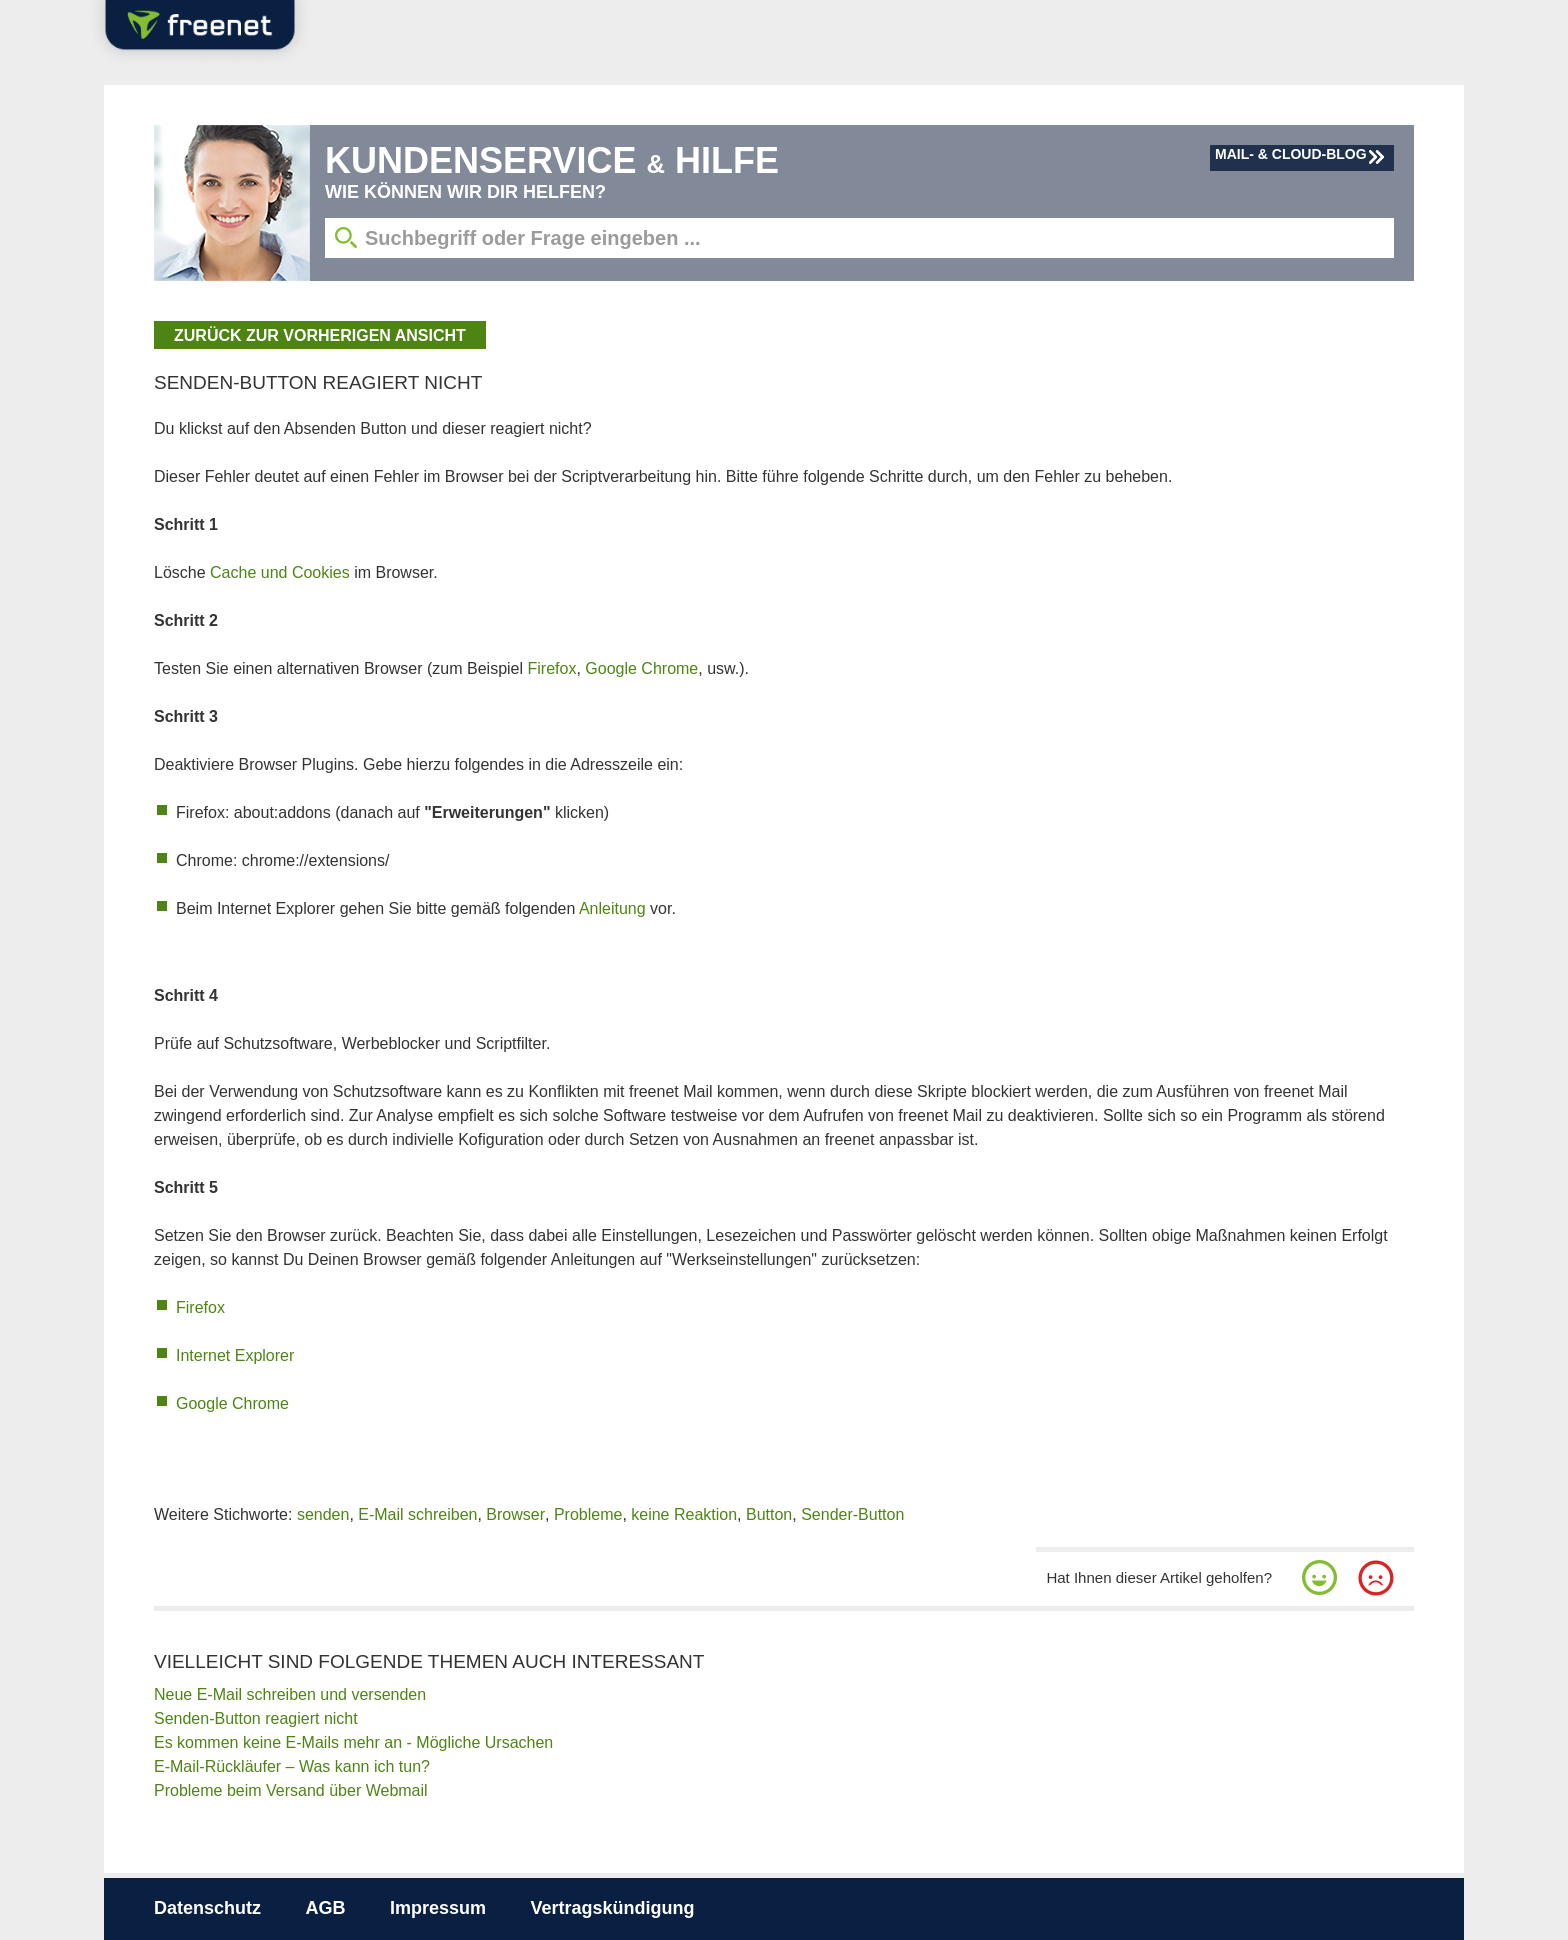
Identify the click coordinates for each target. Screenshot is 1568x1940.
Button (769, 1514)
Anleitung (612, 908)
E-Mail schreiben (417, 1514)
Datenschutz (207, 1908)
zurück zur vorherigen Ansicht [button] (320, 335)
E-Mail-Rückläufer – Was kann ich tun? (292, 1766)
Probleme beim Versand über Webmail (291, 1790)
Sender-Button (852, 1514)
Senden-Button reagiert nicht (256, 1718)
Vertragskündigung (612, 1908)
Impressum (438, 1908)
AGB (325, 1908)
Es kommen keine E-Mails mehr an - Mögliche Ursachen (353, 1742)
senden (323, 1514)
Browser (515, 1514)
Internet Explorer (235, 1355)
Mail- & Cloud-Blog (1291, 154)
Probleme (588, 1514)
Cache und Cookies (280, 572)
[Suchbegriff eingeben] (859, 238)
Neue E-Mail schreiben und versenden (290, 1694)
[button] (1320, 1578)
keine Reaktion (684, 1514)
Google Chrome (641, 668)
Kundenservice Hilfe (552, 160)
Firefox (552, 668)
